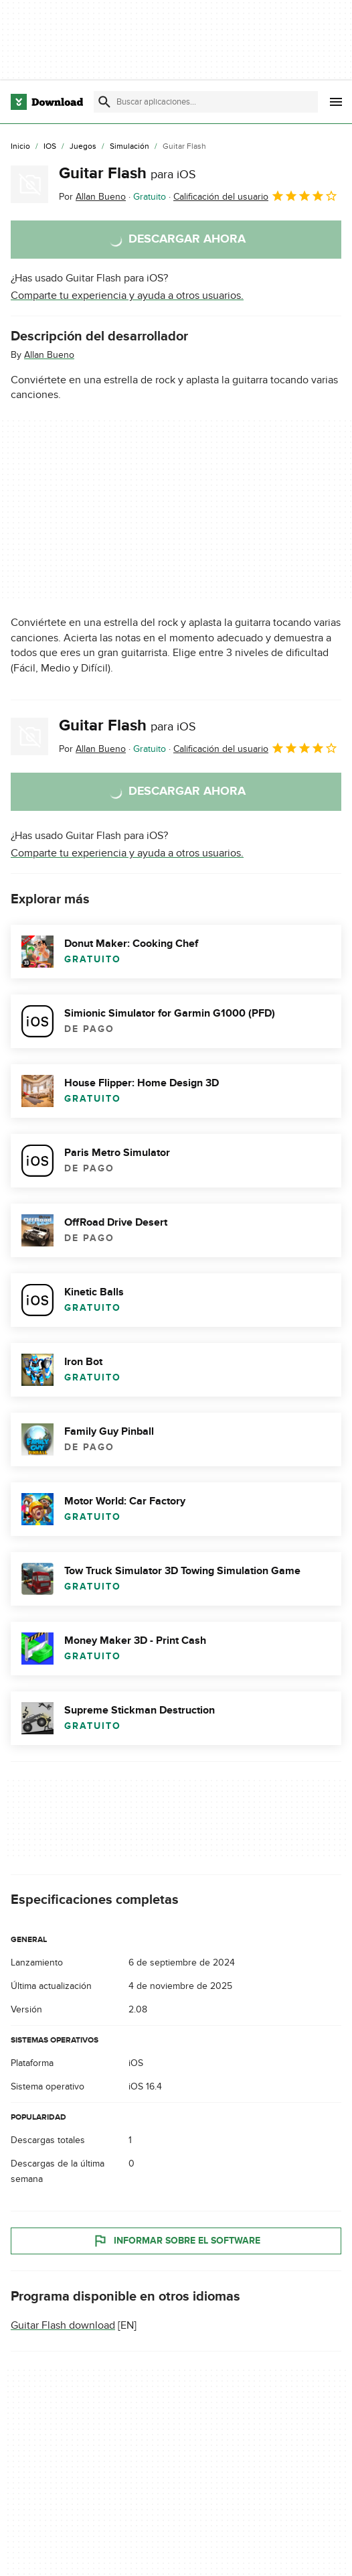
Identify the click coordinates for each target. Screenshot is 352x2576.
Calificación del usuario (255, 195)
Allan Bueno (49, 355)
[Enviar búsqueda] (104, 102)
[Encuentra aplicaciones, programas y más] (205, 102)
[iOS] (49, 146)
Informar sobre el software (176, 2241)
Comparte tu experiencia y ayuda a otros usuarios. (127, 295)
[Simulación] (129, 146)
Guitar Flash (127, 173)
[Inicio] (20, 146)
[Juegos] (83, 146)
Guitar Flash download (63, 2325)
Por (92, 196)
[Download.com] (47, 102)
